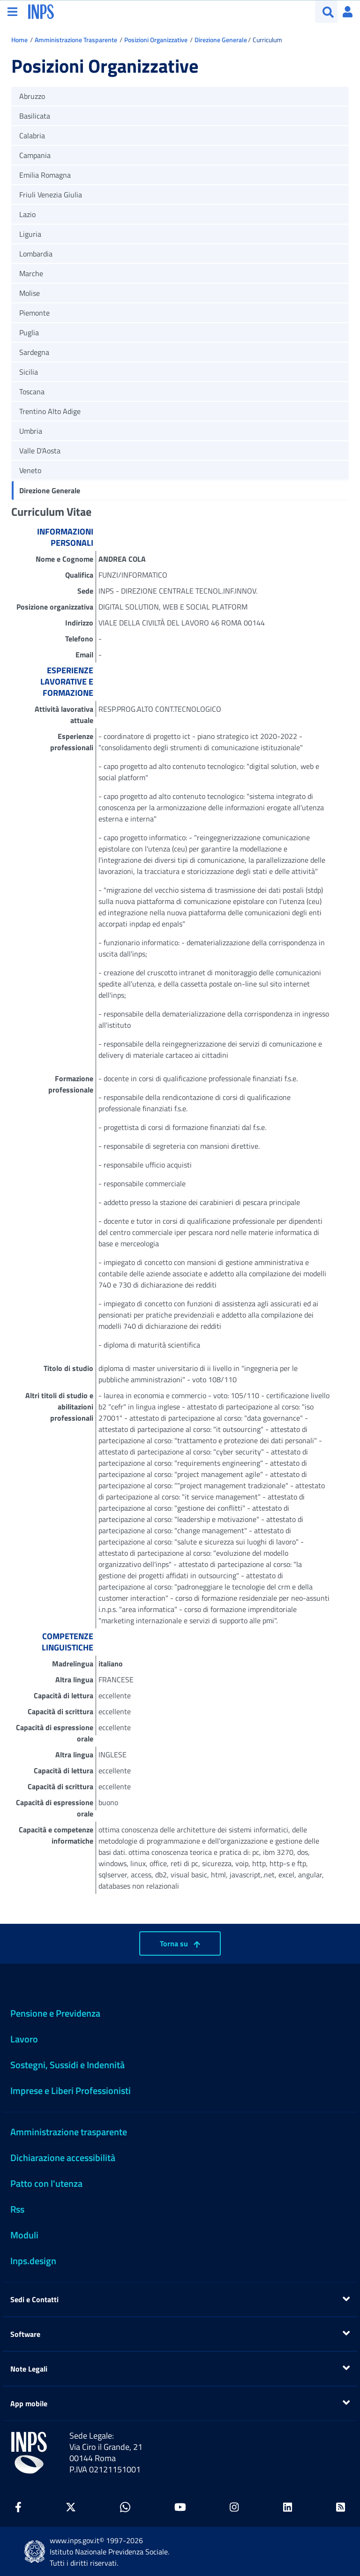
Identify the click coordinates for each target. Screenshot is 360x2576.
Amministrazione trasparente (68, 2131)
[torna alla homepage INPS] (41, 10)
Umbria (30, 431)
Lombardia (35, 253)
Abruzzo (32, 96)
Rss (17, 2209)
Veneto (30, 470)
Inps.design (33, 2260)
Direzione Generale (221, 40)
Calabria (32, 135)
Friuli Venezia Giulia (50, 194)
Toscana (32, 391)
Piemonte (34, 312)
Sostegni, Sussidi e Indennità (67, 2064)
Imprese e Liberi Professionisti (70, 2090)
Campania (35, 155)
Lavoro (24, 2039)
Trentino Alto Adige (50, 411)
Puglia (29, 332)
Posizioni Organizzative (156, 40)
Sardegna (34, 352)
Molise (29, 293)
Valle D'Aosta (39, 450)
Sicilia (28, 371)
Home (19, 40)
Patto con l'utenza (46, 2183)
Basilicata (34, 115)
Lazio (27, 214)
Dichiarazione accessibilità (62, 2157)
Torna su (180, 1943)
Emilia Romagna (45, 175)
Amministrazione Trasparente (76, 40)
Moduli (24, 2235)
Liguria (30, 234)
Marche (31, 273)
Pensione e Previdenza (55, 2013)
